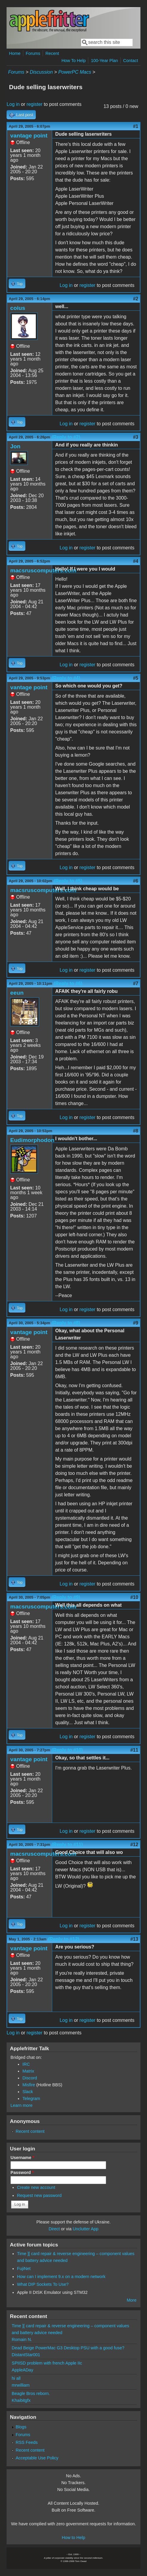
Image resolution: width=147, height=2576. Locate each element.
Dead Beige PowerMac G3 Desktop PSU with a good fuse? (68, 2347)
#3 (135, 437)
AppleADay (22, 2370)
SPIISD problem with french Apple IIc (47, 2363)
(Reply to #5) (68, 880)
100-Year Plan (104, 60)
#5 (135, 678)
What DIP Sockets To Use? (43, 2284)
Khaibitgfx (21, 2400)
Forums (33, 53)
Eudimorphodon (32, 1140)
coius (17, 308)
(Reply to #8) (66, 1322)
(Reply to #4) (66, 678)
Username (22, 2157)
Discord (29, 2078)
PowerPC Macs (74, 72)
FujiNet (24, 2268)
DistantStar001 (26, 2354)
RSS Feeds (27, 2442)
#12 (134, 1844)
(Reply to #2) (66, 437)
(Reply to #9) (66, 1597)
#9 (135, 1322)
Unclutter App (85, 2228)
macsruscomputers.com (43, 570)
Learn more (21, 2105)
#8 (135, 1130)
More (132, 2300)
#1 (135, 126)
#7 (135, 983)
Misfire (28, 2084)
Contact (130, 60)
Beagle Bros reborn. (31, 2393)
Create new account (36, 2187)
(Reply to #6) (68, 983)
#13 (134, 1939)
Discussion (41, 72)
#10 (134, 1597)
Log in (13, 104)
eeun (17, 993)
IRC (26, 2064)
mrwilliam (21, 2385)
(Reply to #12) (63, 1939)
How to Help (73, 2537)
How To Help (73, 60)
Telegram (31, 2098)
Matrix (28, 2071)
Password (22, 2172)
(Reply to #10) (67, 1750)
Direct (54, 2228)
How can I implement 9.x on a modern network (61, 2276)
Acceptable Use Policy (37, 2458)
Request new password (39, 2195)
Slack (27, 2091)
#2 (135, 298)
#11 (134, 1750)
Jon (15, 446)
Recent (52, 53)
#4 (135, 561)
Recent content (30, 2131)
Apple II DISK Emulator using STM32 (52, 2292)
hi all (16, 2378)
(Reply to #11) (67, 1844)
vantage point (28, 135)
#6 (135, 880)
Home (14, 53)
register (34, 104)
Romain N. (22, 2339)
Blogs (21, 2426)
